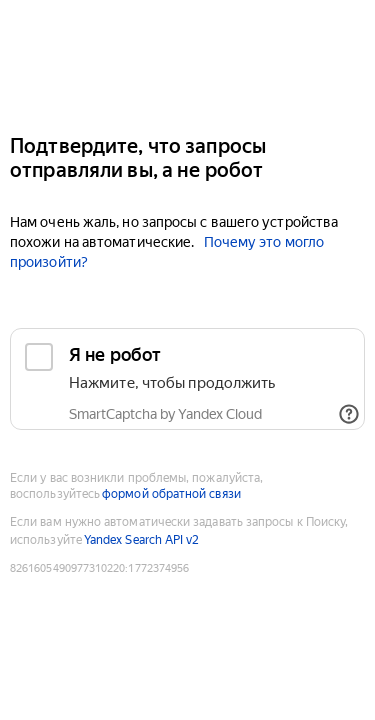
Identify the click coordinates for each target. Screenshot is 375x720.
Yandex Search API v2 (142, 540)
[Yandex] (187, 58)
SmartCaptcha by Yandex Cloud (165, 414)
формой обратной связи (171, 494)
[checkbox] (187, 379)
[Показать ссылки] (349, 414)
